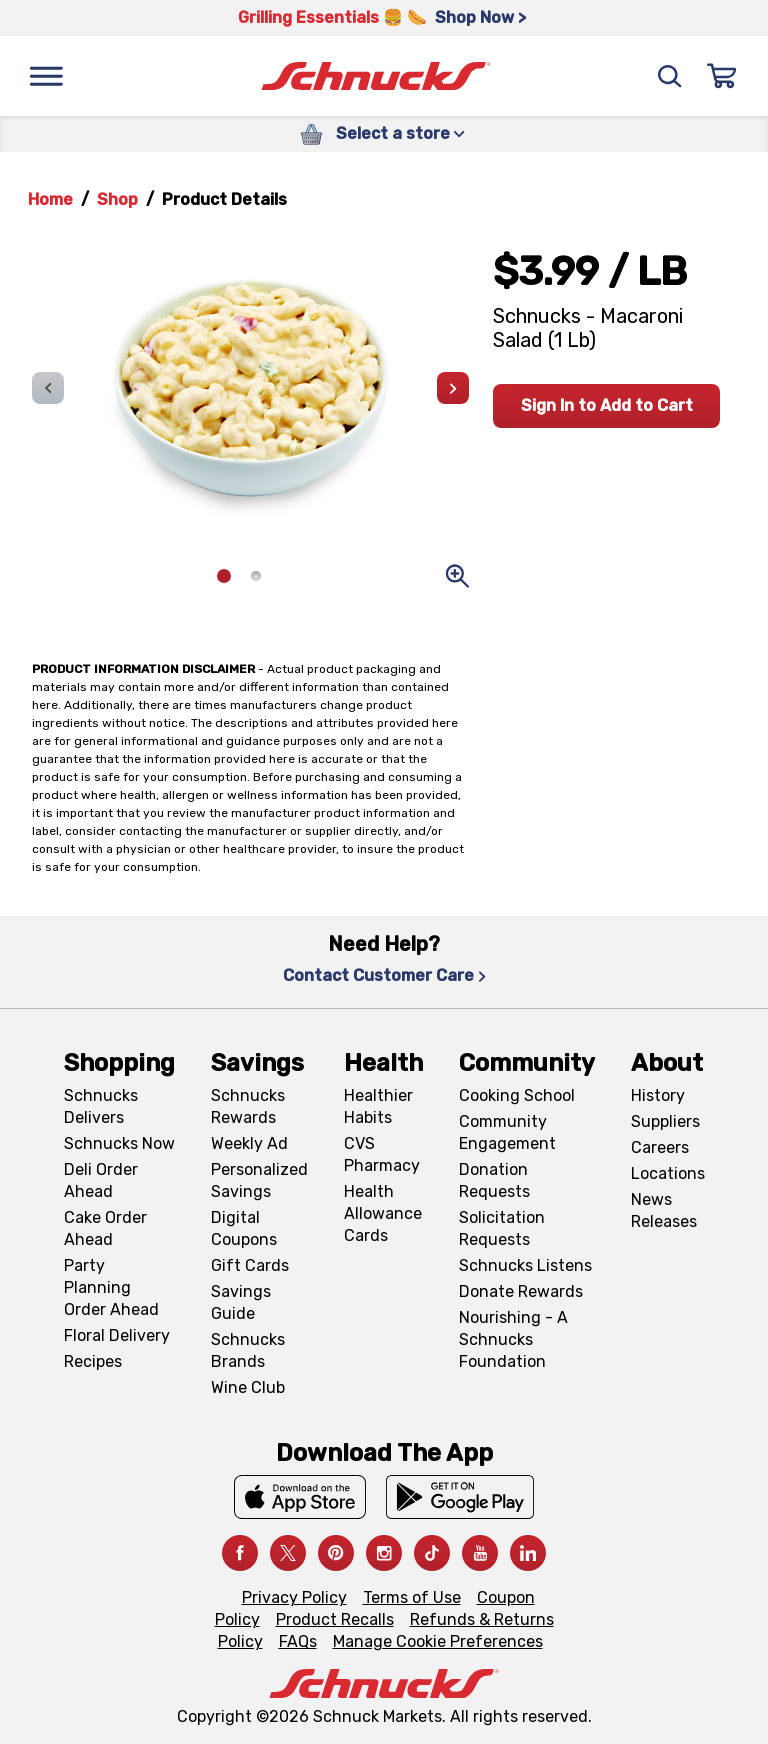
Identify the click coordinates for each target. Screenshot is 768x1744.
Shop (117, 199)
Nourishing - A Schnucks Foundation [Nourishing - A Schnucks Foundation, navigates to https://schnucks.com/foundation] (513, 1339)
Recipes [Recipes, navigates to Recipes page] (93, 1361)
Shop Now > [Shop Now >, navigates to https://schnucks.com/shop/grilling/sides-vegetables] (480, 17)
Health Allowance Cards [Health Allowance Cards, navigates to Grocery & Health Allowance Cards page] (383, 1213)
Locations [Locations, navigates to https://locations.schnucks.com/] (668, 1173)
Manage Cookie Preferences (438, 1641)
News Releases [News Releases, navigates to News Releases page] (664, 1210)
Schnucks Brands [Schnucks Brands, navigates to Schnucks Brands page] (248, 1350)
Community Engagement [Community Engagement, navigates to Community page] (507, 1132)
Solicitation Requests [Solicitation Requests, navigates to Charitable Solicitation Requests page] (502, 1228)
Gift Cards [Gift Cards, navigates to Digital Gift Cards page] (250, 1265)
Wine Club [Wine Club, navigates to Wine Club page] (248, 1387)
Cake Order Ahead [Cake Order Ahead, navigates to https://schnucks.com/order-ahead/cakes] (105, 1228)
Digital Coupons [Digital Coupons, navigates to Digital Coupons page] (244, 1228)
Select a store (400, 133)
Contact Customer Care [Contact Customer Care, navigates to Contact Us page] (384, 975)
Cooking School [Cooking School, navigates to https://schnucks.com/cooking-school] (517, 1095)
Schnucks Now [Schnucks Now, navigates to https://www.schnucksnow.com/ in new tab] (119, 1143)
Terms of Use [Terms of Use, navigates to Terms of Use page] (412, 1597)
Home (50, 199)
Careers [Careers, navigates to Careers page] (660, 1147)
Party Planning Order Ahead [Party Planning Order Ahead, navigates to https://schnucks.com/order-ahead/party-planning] (111, 1287)
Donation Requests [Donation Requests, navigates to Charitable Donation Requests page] (494, 1180)
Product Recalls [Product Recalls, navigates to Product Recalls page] (335, 1619)
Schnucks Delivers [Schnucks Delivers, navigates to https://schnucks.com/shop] (101, 1106)
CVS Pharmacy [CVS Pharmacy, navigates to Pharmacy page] (382, 1154)
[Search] (670, 76)
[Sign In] (722, 76)
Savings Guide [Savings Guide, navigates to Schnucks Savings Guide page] (241, 1302)
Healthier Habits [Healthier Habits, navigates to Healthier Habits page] (378, 1106)
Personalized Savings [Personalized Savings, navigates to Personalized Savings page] (259, 1180)
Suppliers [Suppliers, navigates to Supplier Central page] (665, 1121)
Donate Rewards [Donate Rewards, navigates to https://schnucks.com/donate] (521, 1291)
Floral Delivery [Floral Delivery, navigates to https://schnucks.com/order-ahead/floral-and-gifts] (117, 1335)
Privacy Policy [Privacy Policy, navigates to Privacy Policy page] (294, 1597)
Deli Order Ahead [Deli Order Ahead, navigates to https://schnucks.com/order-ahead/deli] (101, 1180)
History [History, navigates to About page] (658, 1095)
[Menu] (46, 76)
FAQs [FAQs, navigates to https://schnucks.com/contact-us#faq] (298, 1641)
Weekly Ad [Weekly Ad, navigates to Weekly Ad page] (249, 1143)
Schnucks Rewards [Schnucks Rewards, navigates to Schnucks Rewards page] (248, 1106)
